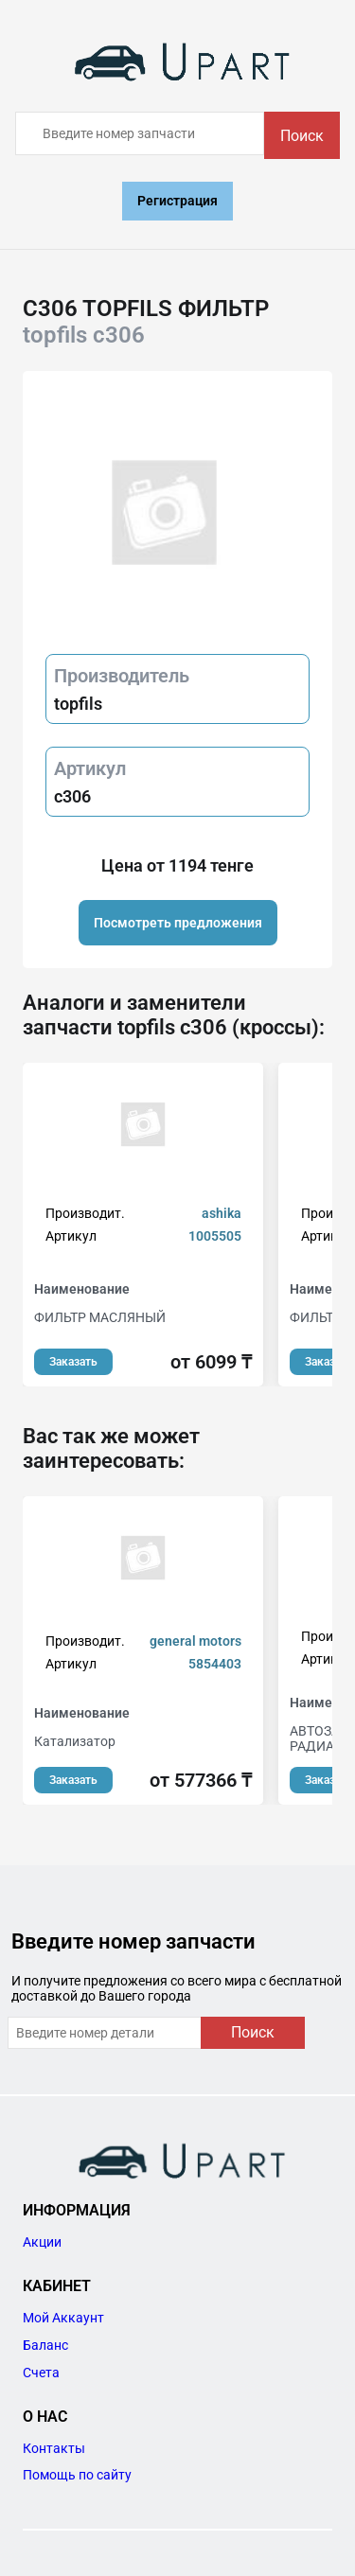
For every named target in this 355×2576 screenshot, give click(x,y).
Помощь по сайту (77, 2474)
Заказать (73, 1361)
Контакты (54, 2448)
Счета (41, 2372)
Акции (42, 2242)
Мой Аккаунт (63, 2317)
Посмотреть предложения (178, 922)
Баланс (45, 2345)
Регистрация (177, 200)
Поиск (302, 136)
